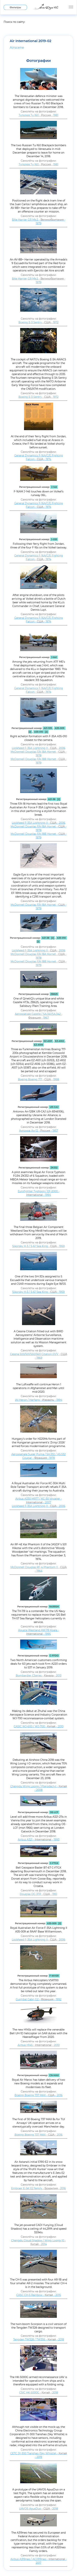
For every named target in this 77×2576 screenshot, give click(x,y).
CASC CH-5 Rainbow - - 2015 (38, 2295)
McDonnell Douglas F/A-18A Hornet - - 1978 (38, 753)
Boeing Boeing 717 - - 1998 (38, 1079)
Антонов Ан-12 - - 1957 (38, 1130)
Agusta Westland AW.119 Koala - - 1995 (38, 1632)
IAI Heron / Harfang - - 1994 (38, 1400)
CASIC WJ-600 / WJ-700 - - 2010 (38, 1726)
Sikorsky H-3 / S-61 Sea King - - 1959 (38, 1246)
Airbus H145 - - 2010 (39, 2045)
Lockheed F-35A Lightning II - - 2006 (38, 748)
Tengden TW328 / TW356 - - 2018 (38, 2339)
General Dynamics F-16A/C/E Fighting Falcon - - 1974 (38, 457)
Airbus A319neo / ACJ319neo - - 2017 (38, 2560)
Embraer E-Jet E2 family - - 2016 (38, 2188)
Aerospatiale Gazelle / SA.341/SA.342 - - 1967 (38, 1015)
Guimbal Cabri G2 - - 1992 (38, 1999)
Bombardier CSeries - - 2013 (38, 1675)
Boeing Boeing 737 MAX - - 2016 (38, 2095)
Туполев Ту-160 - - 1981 (38, 115)
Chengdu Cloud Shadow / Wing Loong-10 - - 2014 (38, 2242)
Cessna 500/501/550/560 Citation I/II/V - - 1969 (38, 1355)
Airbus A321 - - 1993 (38, 1839)
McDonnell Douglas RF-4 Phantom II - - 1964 (38, 1569)
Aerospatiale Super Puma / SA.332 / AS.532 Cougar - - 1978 (38, 1456)
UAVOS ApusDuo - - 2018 (38, 2508)
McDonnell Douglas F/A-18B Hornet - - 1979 (39, 760)
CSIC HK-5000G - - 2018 (38, 2392)
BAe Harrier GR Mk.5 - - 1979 (38, 221)
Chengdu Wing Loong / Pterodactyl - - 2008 (38, 1788)
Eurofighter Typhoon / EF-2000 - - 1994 (38, 1193)
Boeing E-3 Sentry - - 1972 (38, 322)
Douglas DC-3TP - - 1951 (38, 1894)
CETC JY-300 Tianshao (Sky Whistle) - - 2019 (38, 2455)
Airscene (17, 48)
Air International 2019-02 (30, 41)
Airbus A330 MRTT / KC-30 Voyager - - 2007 (38, 1500)
